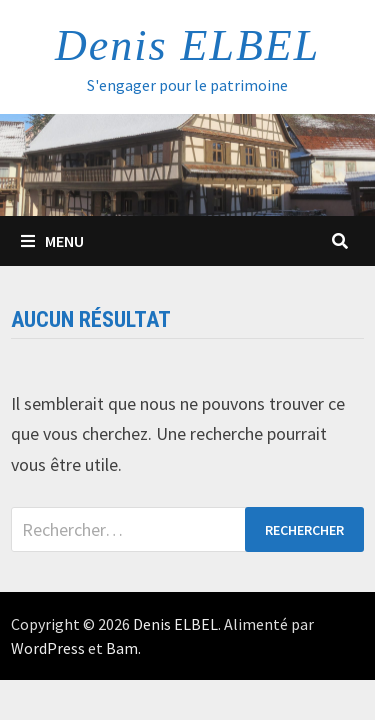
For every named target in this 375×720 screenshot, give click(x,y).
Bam (122, 648)
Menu (52, 241)
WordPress (48, 648)
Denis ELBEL (187, 45)
